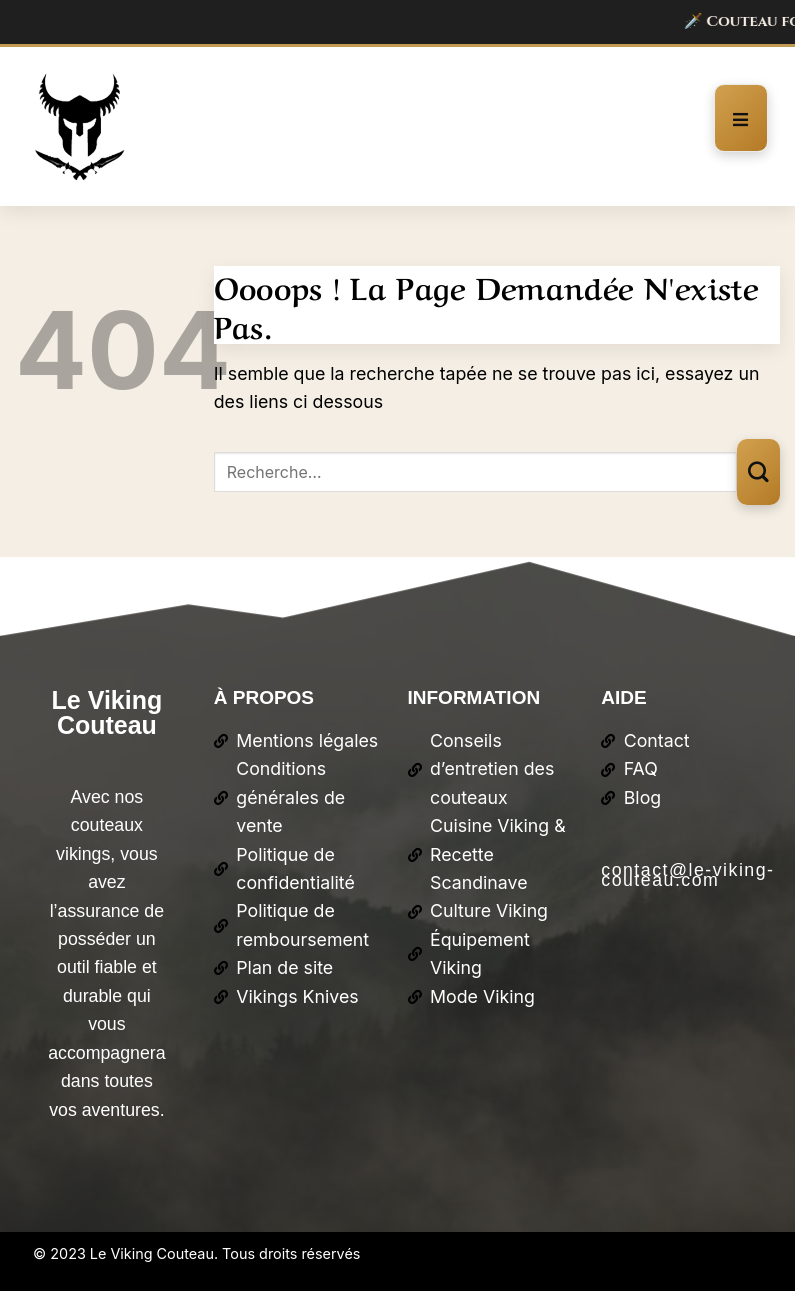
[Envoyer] (758, 471)
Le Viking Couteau (107, 712)
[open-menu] (741, 117)
